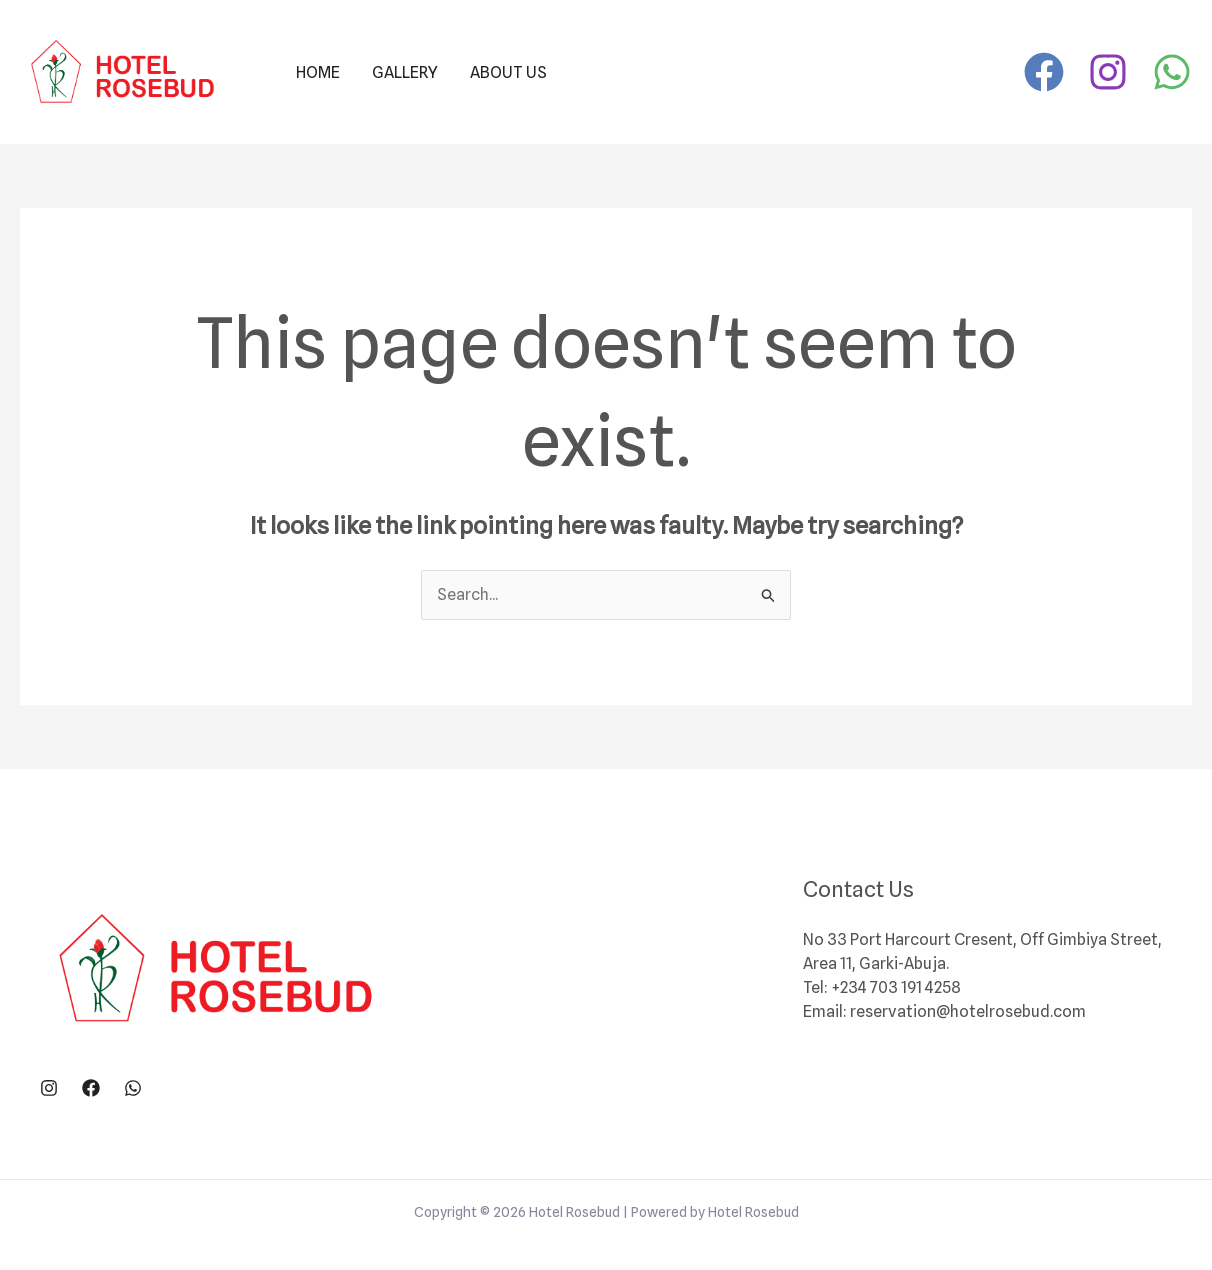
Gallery (405, 72)
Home (318, 72)
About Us (508, 72)
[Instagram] (1108, 72)
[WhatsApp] (1172, 72)
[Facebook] (1044, 72)
